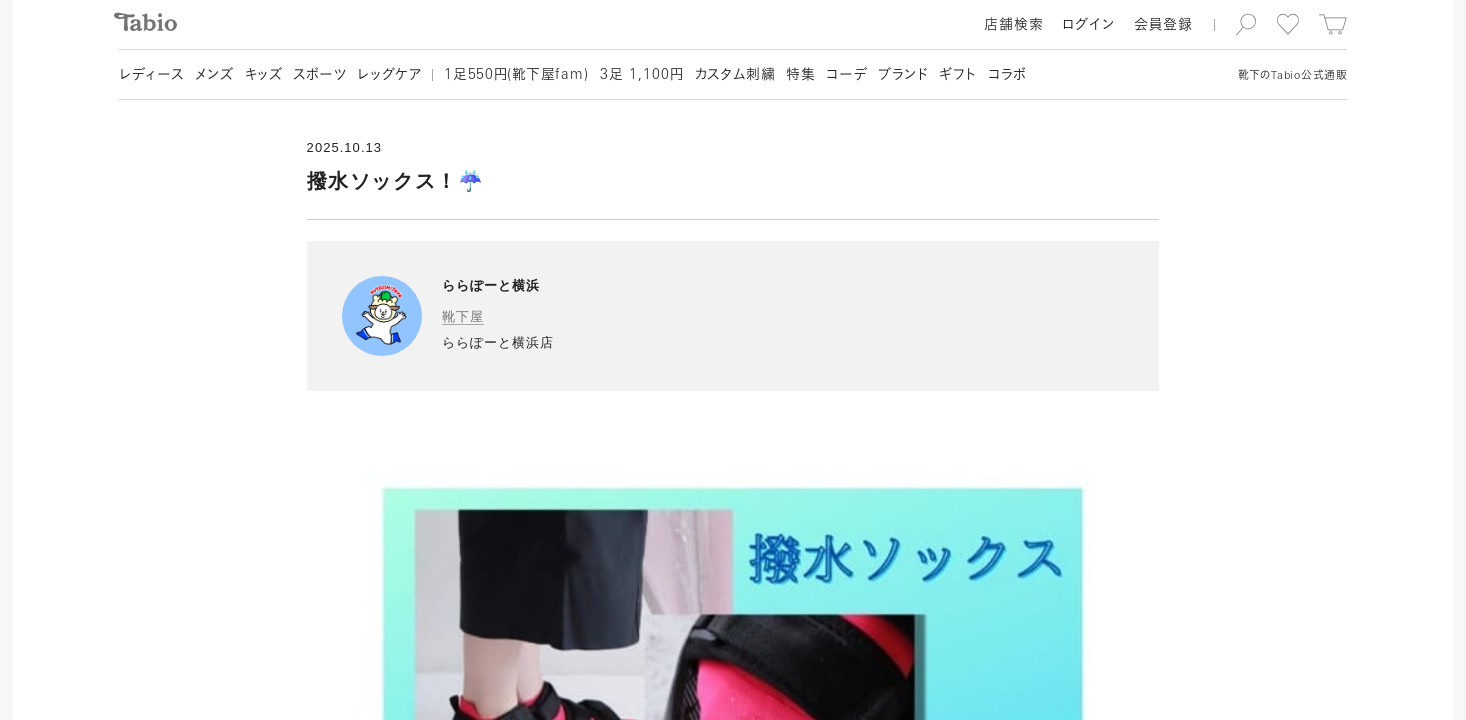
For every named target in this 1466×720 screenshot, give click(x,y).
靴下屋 (463, 316)
